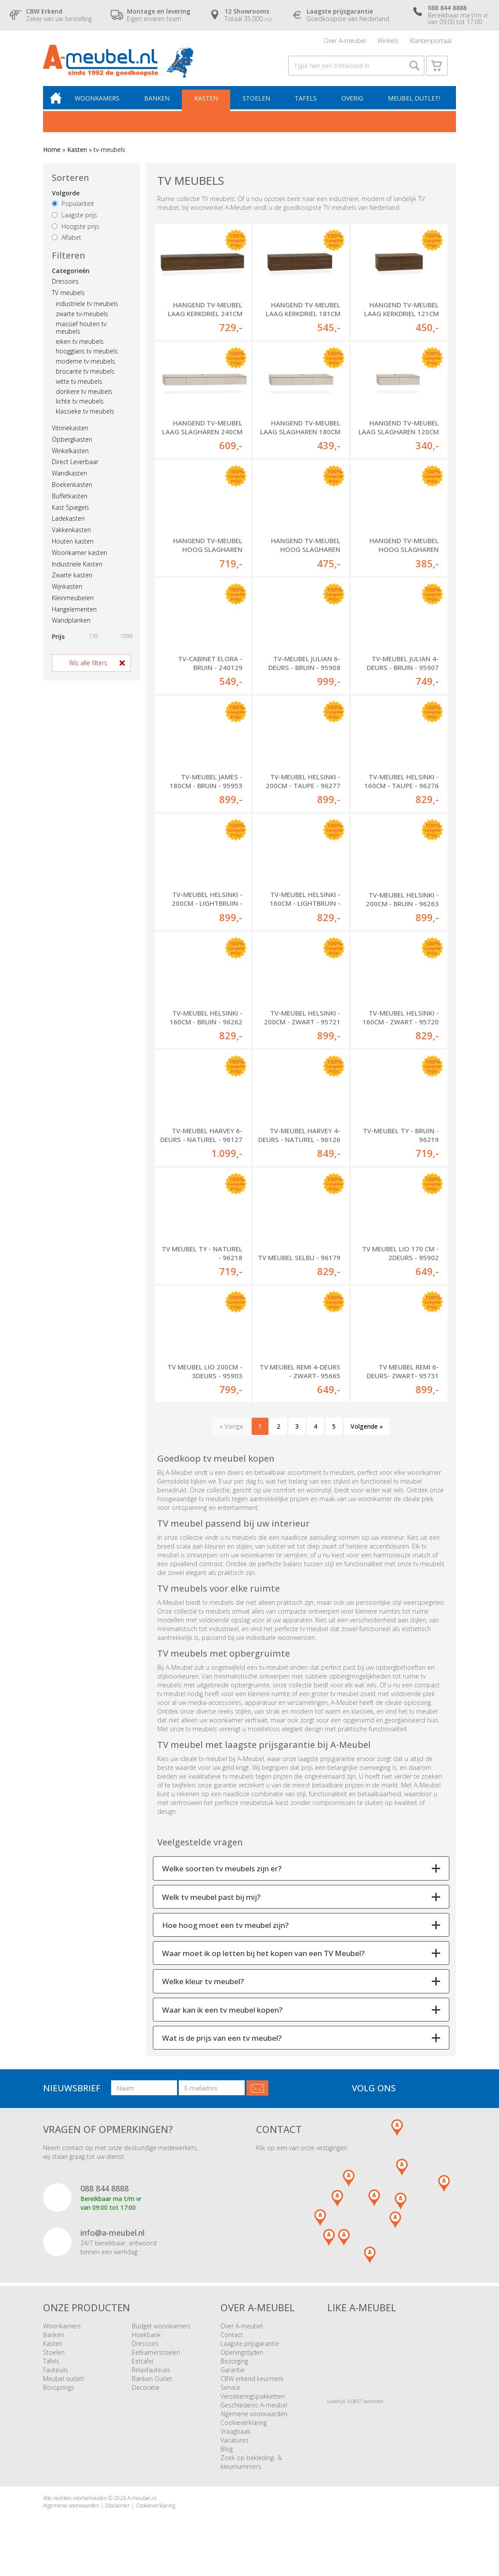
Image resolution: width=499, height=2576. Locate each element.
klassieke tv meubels (85, 417)
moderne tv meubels (85, 367)
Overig (353, 104)
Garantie (233, 2377)
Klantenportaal (431, 41)
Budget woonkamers (161, 2333)
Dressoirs (65, 287)
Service (230, 2395)
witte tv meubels (79, 387)
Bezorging (234, 2368)
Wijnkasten (67, 592)
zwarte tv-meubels (82, 320)
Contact (232, 2342)
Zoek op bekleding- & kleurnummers (251, 2469)
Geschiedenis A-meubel (254, 2412)
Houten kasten (73, 547)
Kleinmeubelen (73, 603)
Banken (160, 104)
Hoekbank (146, 2342)
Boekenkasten (72, 490)
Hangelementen (74, 615)
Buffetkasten (69, 501)
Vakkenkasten (71, 536)
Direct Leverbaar (75, 468)
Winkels (387, 41)
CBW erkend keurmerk (252, 2386)
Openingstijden (242, 2360)
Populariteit (73, 209)
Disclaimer (117, 2513)
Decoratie (145, 2395)
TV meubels (68, 298)
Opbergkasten (72, 445)
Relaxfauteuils (151, 2377)
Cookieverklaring (244, 2430)
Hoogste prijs (75, 232)
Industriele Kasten (77, 570)
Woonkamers (101, 104)
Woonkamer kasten (79, 558)
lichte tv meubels (80, 407)
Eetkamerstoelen (156, 2360)
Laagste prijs (74, 220)
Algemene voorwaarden (254, 2421)
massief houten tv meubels (81, 334)
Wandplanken (71, 626)
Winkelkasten (70, 456)
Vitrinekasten (70, 433)
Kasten (209, 104)
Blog (227, 2456)
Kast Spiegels (70, 513)
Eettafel (142, 2368)
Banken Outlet (152, 2386)
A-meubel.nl (141, 2505)
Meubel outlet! (413, 104)
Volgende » (367, 1433)
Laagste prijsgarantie (250, 2351)
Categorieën (71, 276)
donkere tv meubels (84, 397)
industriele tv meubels (87, 310)
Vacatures (235, 2447)
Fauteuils (55, 2377)
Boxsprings (58, 2395)
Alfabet (66, 243)
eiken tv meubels (80, 347)
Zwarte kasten (72, 581)
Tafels (307, 104)
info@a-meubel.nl (112, 2240)
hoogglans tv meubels (87, 357)
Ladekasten (68, 524)
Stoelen (258, 104)
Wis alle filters (88, 669)
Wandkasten (69, 479)
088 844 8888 (104, 2196)
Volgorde (66, 199)
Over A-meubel (345, 41)
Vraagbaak (235, 2439)
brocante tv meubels (85, 377)
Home (52, 155)
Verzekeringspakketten (253, 2403)
